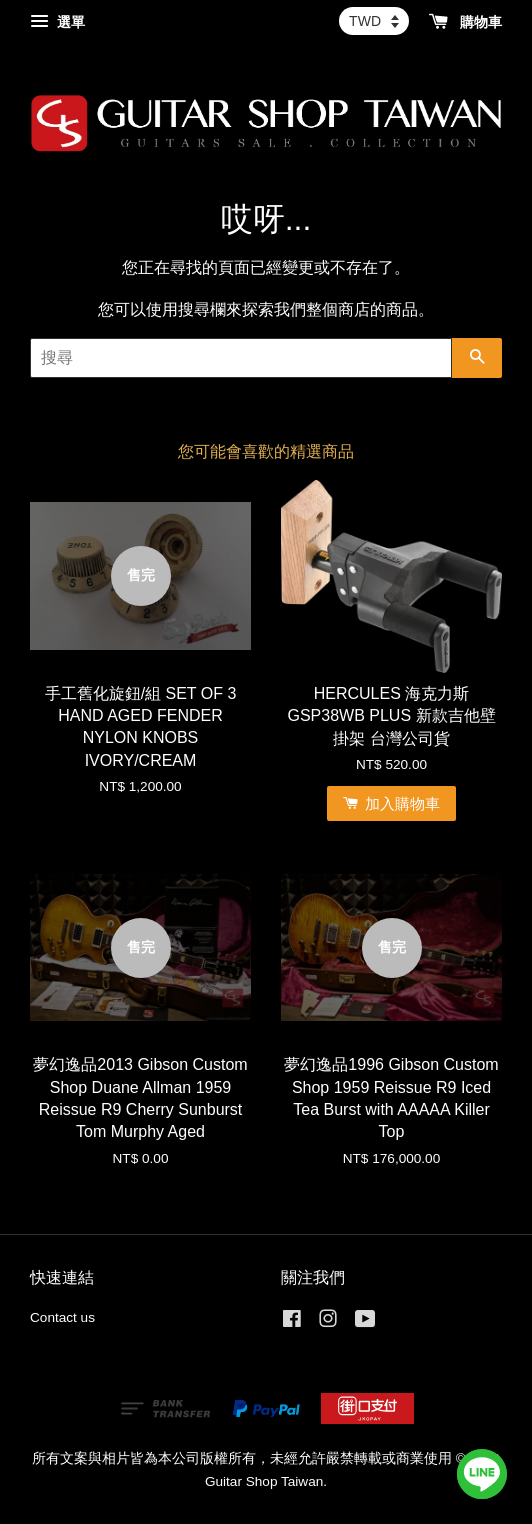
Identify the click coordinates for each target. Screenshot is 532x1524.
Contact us (62, 1317)
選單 (57, 22)
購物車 (465, 22)
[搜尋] (241, 358)
